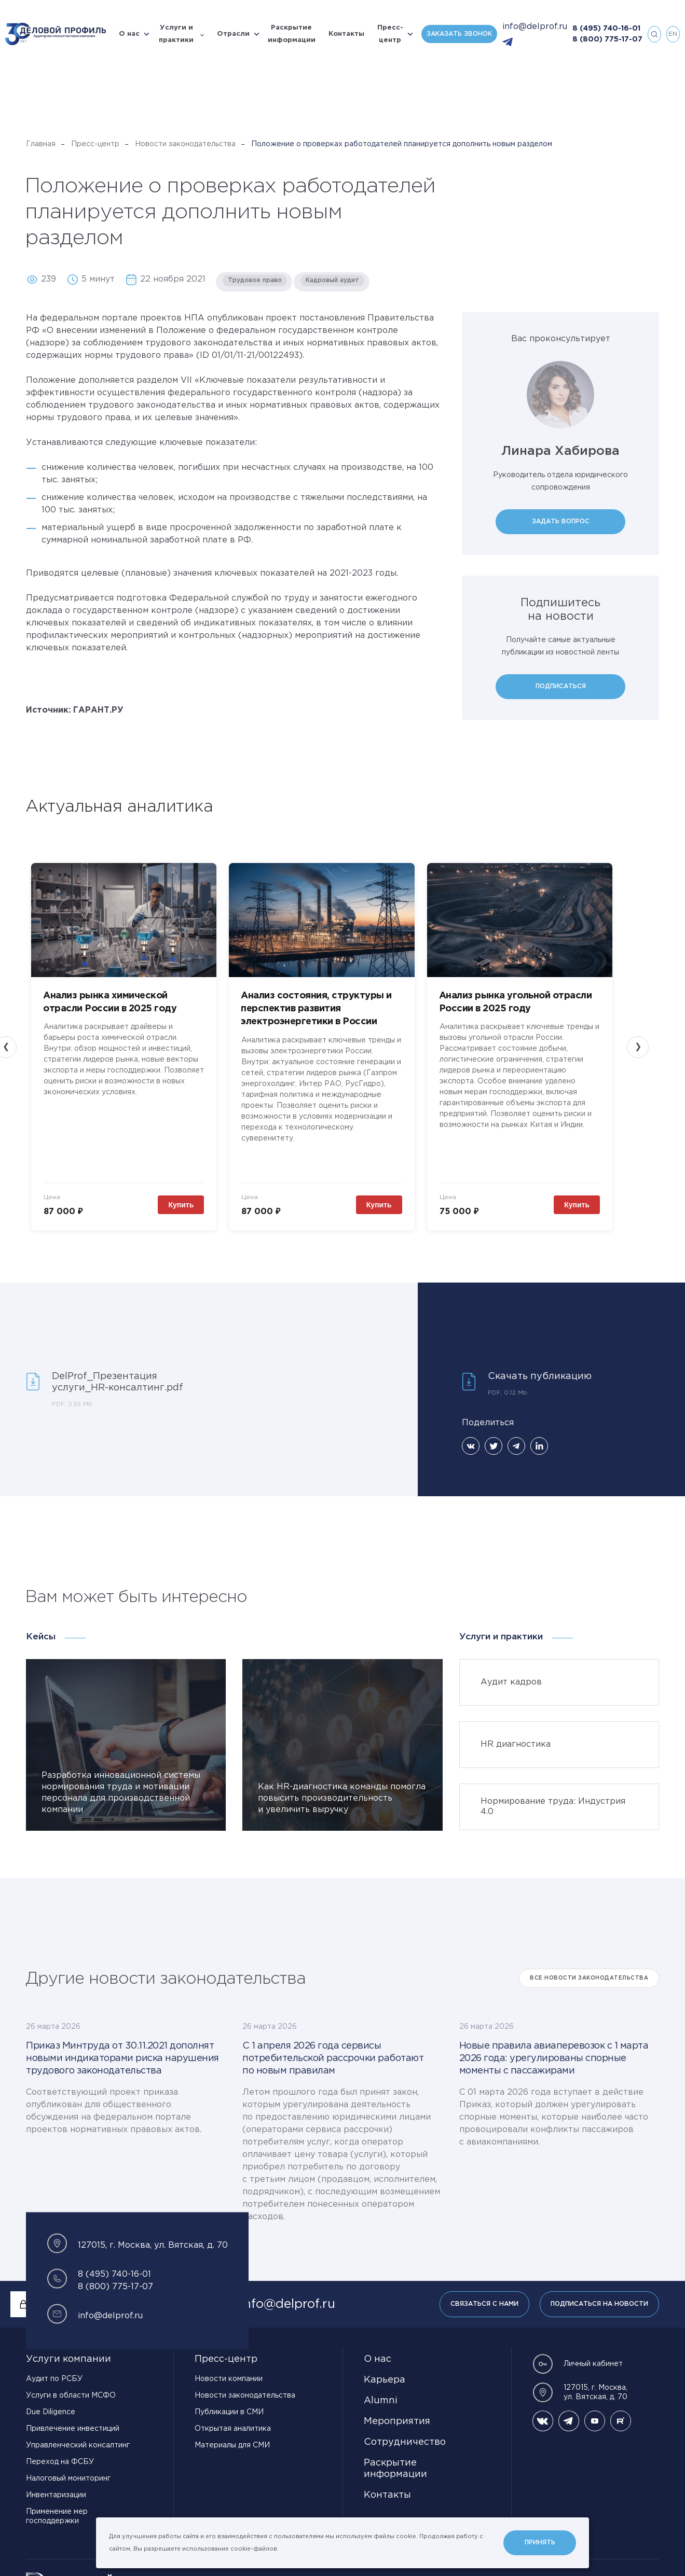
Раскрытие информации (292, 34)
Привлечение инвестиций (72, 2418)
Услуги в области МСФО (71, 2385)
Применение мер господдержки (57, 2505)
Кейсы (41, 1626)
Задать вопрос (561, 521)
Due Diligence (50, 2401)
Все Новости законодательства (589, 1967)
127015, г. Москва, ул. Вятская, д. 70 (579, 2381)
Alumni (381, 2390)
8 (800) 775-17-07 (607, 39)
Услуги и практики (176, 34)
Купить (191, 1194)
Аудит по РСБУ (54, 2368)
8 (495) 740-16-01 (606, 28)
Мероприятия (397, 2410)
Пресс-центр (390, 34)
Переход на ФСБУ (60, 2451)
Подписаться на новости (599, 2293)
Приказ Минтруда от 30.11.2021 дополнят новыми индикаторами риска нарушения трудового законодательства (122, 2047)
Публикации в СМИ (229, 2401)
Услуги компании (68, 2348)
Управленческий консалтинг (78, 2434)
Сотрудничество (405, 2431)
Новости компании (229, 2368)
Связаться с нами (484, 2293)
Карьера (384, 2369)
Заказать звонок (459, 34)
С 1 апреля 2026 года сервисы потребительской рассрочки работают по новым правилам (332, 2047)
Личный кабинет (577, 2353)
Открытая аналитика (233, 2418)
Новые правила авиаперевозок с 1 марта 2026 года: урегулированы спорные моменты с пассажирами (554, 2047)
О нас (129, 34)
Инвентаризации (56, 2484)
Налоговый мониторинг (68, 2467)
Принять (540, 2542)
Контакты (346, 34)
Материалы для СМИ (232, 2434)
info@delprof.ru (534, 27)
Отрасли (233, 34)
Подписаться (561, 686)
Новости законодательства (185, 144)
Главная (41, 144)
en (672, 34)
